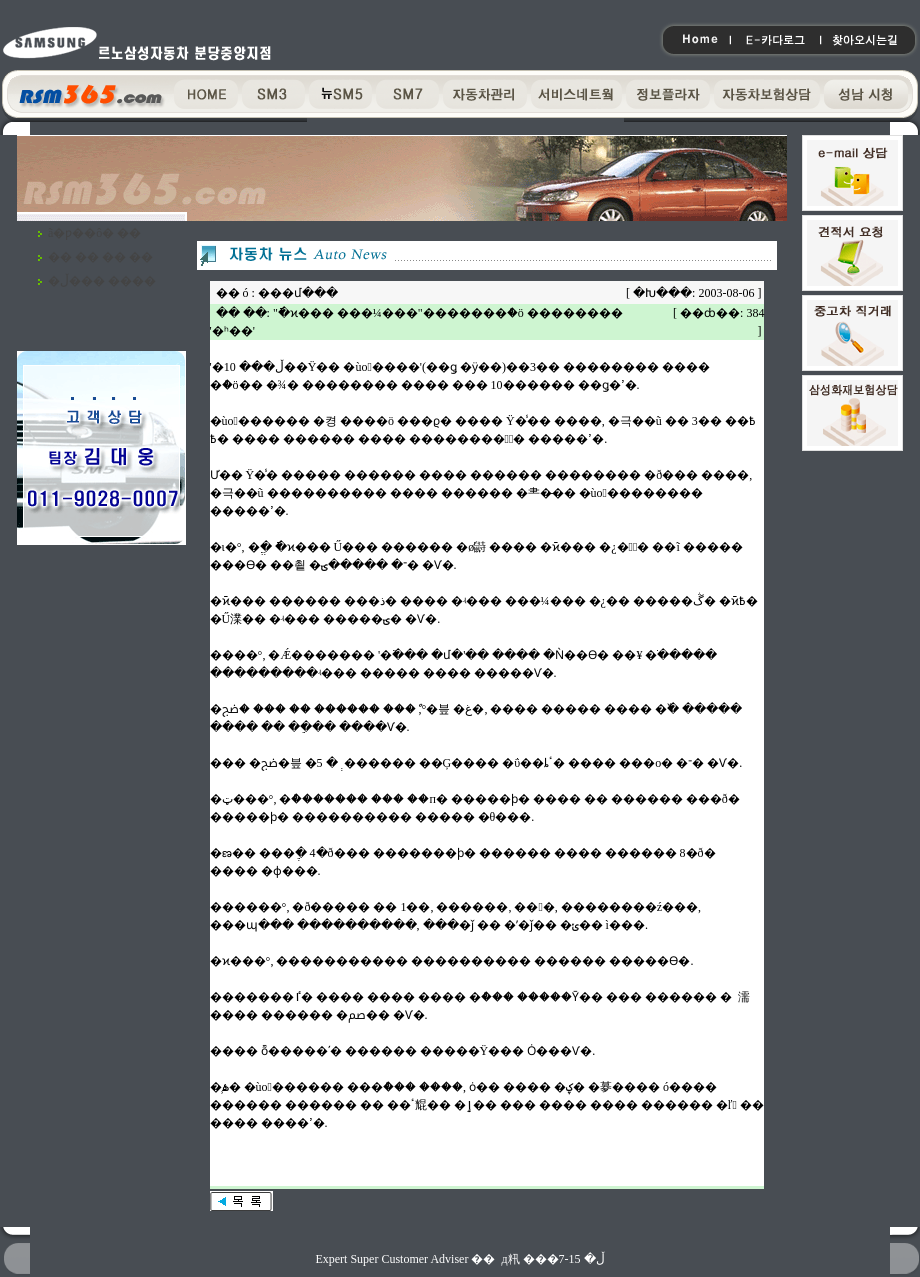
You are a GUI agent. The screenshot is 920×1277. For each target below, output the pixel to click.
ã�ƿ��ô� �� (94, 233)
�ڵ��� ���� (102, 281)
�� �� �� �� (100, 257)
